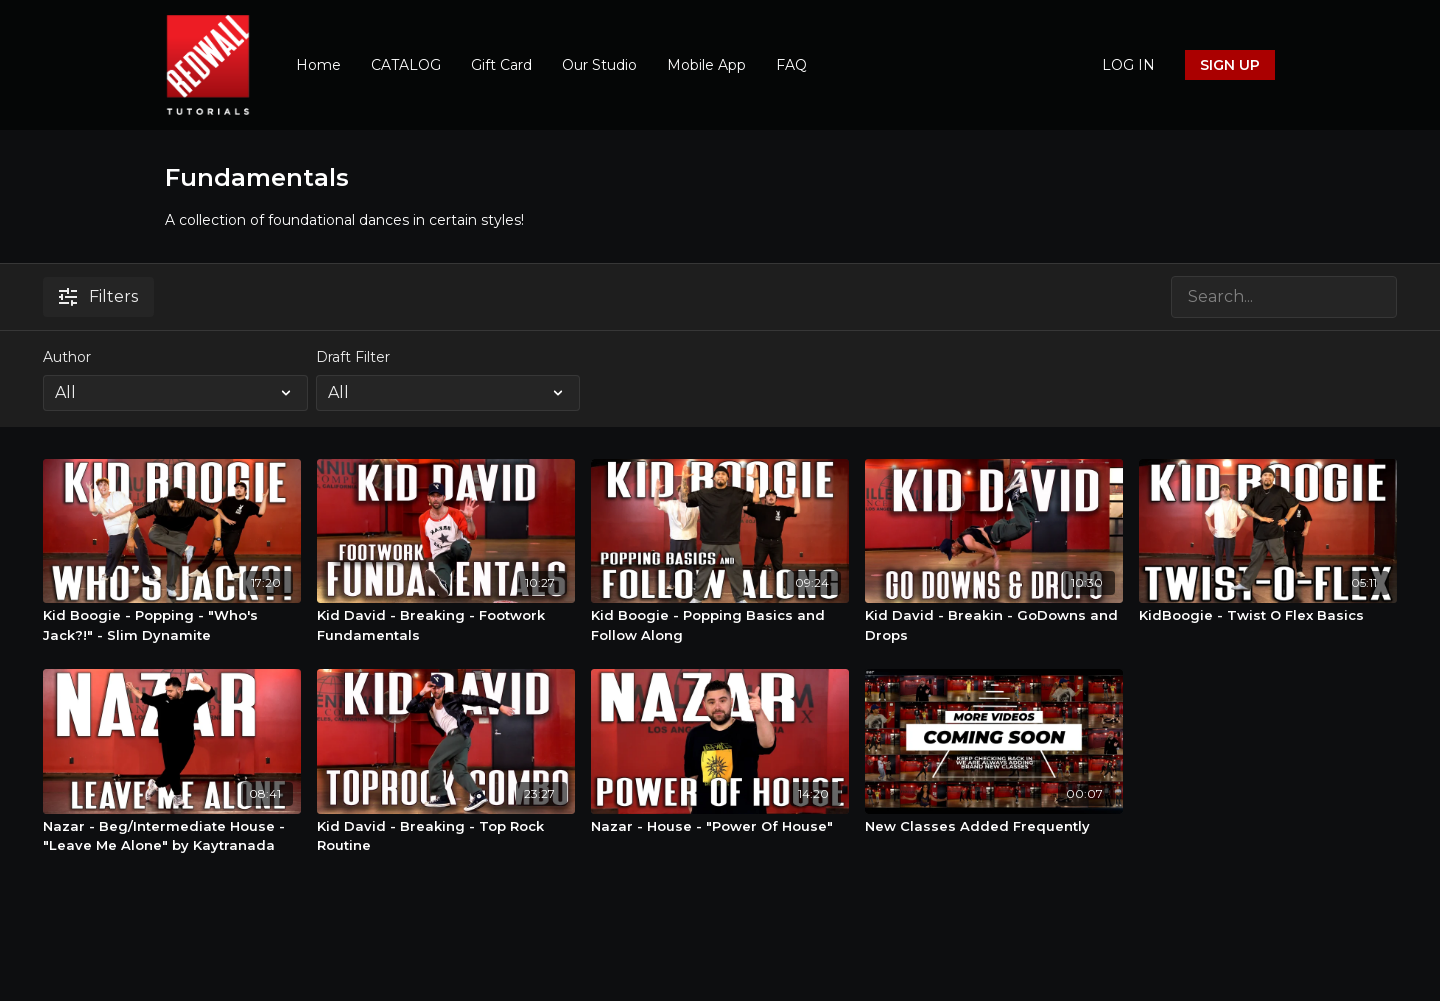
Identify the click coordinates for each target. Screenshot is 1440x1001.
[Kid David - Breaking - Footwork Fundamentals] (446, 625)
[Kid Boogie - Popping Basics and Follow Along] (720, 625)
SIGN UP (1230, 65)
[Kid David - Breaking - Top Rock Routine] (446, 836)
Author (67, 357)
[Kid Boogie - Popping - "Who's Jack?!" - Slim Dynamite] (172, 625)
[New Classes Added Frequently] (994, 827)
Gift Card (501, 65)
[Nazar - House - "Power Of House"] (720, 827)
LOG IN (1128, 65)
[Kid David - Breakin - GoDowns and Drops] (994, 625)
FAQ (791, 65)
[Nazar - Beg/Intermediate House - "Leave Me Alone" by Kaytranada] (172, 836)
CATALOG (406, 65)
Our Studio (599, 65)
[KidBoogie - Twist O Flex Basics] (1268, 616)
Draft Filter (353, 357)
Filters (98, 296)
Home (318, 65)
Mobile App (706, 65)
